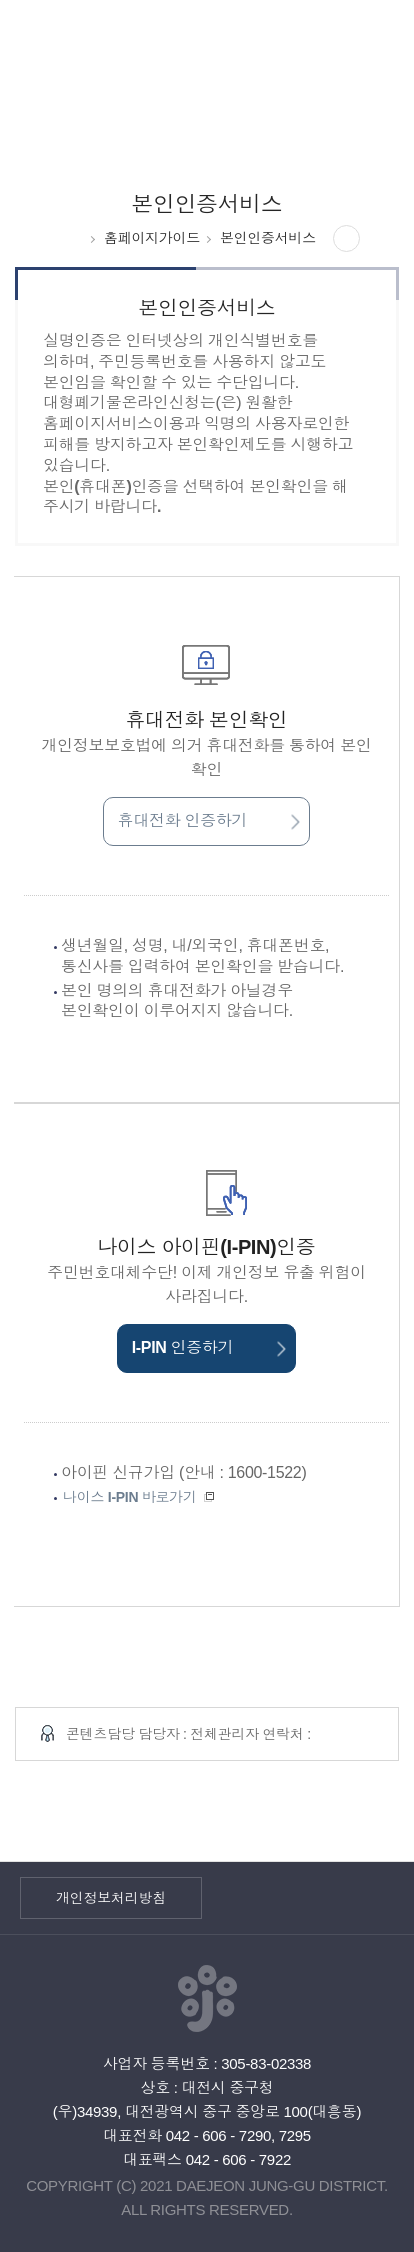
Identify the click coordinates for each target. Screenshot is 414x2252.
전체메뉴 (368, 46)
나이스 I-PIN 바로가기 (141, 1497)
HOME (73, 238)
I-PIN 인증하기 (208, 1347)
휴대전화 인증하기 (208, 820)
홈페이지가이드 (152, 238)
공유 (347, 239)
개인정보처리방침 (111, 1898)
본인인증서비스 (268, 238)
